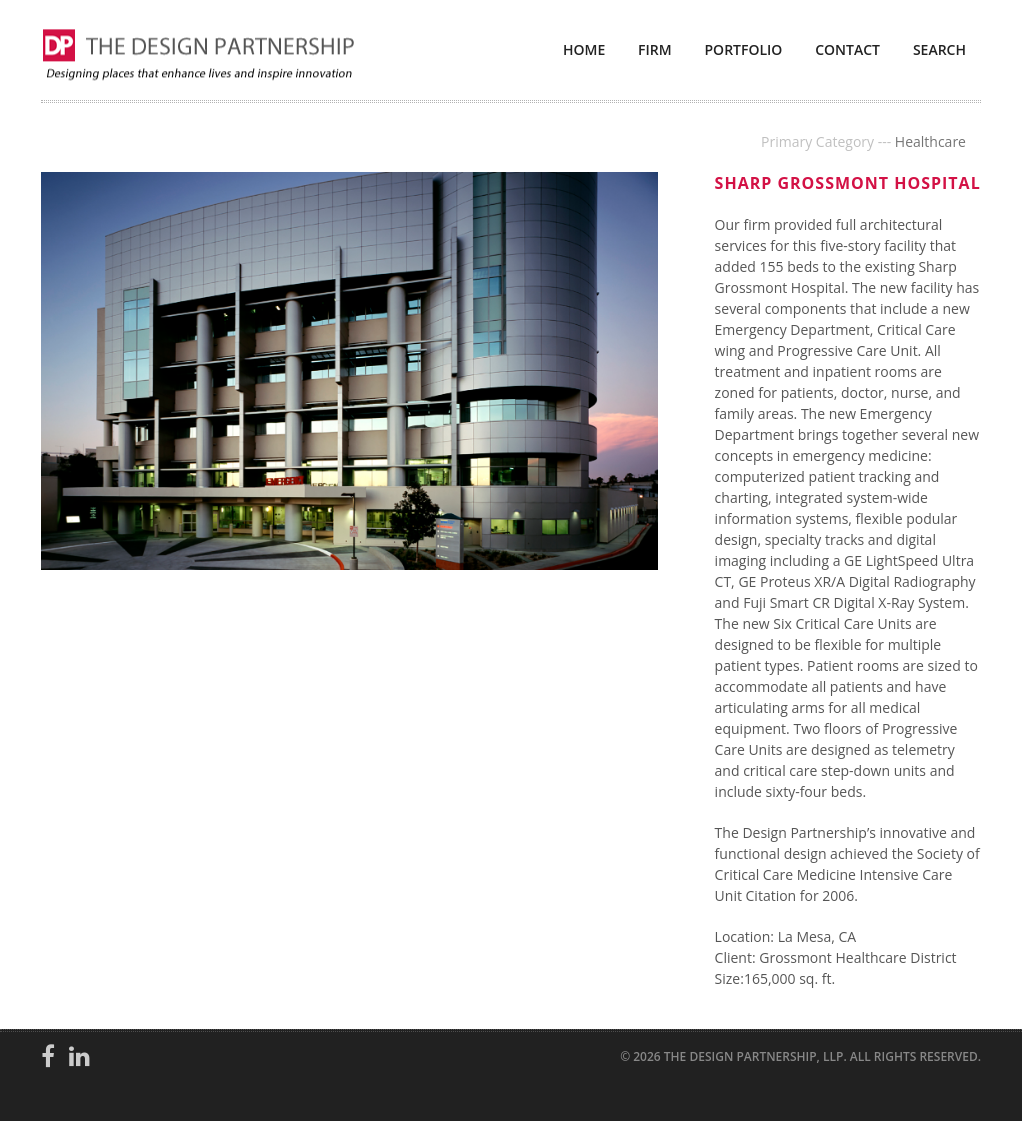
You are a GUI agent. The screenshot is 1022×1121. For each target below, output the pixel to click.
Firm (655, 49)
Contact (847, 49)
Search (939, 49)
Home (584, 49)
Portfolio (744, 49)
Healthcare (930, 141)
